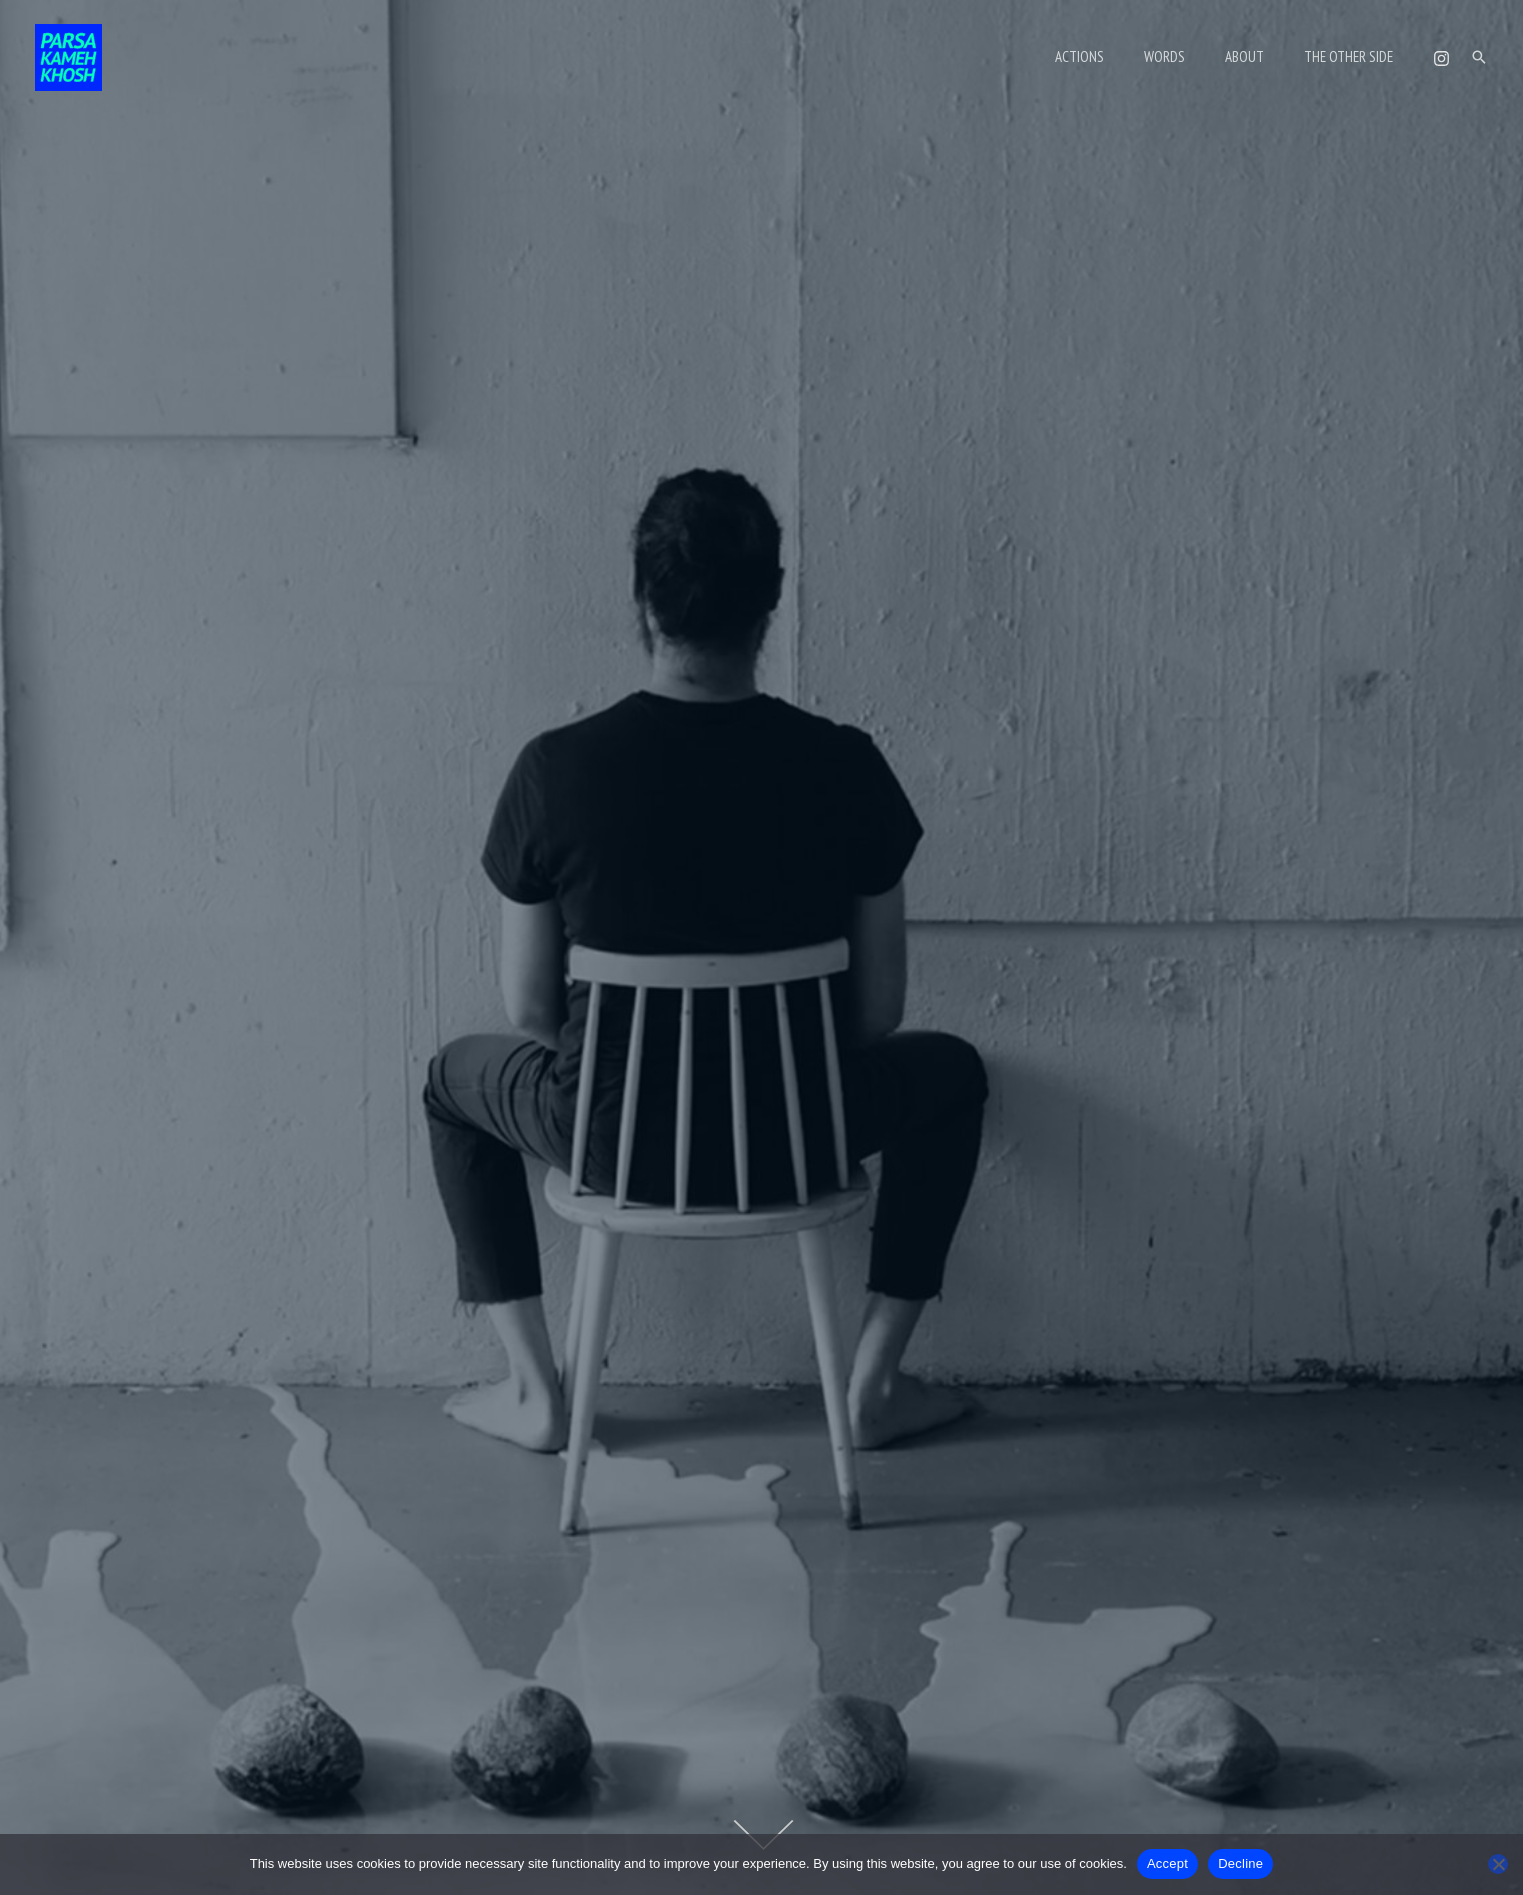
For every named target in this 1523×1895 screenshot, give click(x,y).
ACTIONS (1114, 56)
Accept (1167, 1863)
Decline (1240, 1863)
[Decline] (1498, 1864)
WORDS (1189, 56)
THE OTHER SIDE (1353, 56)
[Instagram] (1441, 58)
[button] (1479, 57)
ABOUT (1259, 56)
